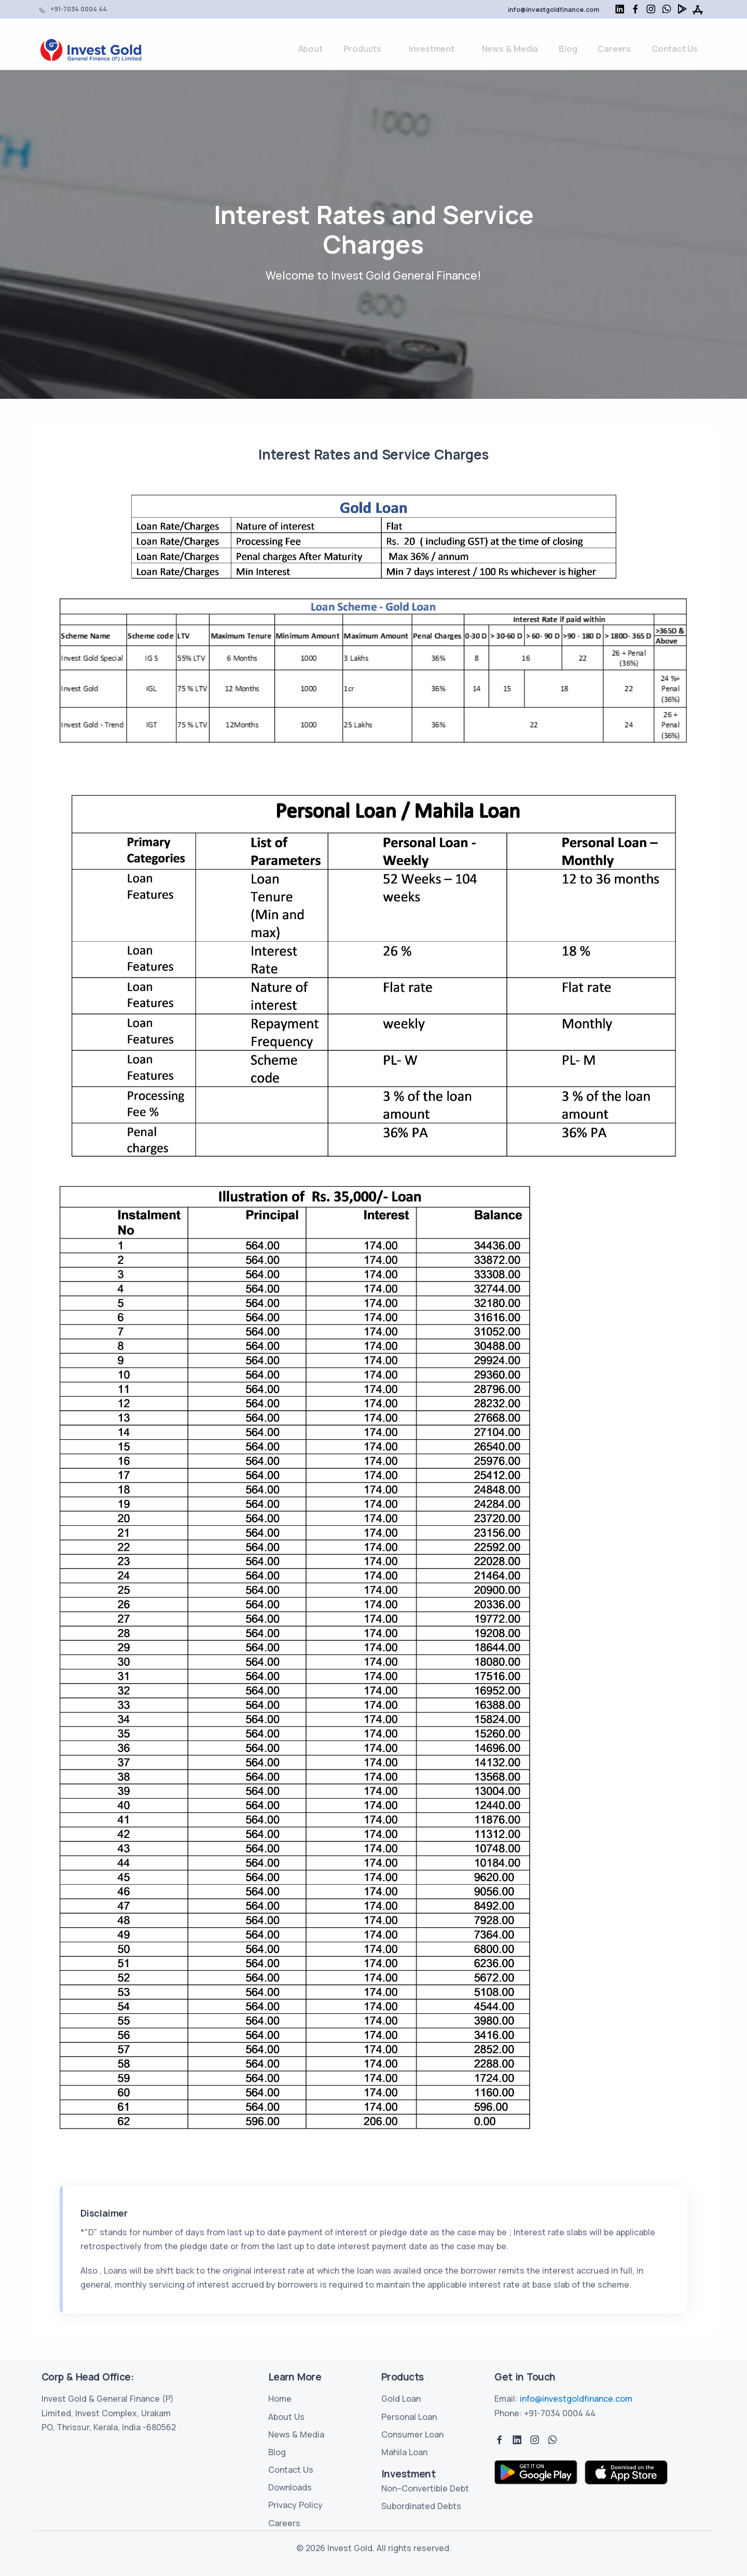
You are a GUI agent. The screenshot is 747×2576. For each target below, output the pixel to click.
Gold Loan (401, 2398)
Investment (431, 48)
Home (280, 2398)
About (310, 48)
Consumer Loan (412, 2434)
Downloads (290, 2487)
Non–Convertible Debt (425, 2488)
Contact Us (675, 48)
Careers (614, 48)
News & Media (510, 48)
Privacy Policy (295, 2505)
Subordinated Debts (421, 2506)
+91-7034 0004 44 (78, 9)
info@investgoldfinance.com (553, 9)
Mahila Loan (404, 2452)
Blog (568, 48)
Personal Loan (409, 2416)
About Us (286, 2416)
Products (362, 48)
